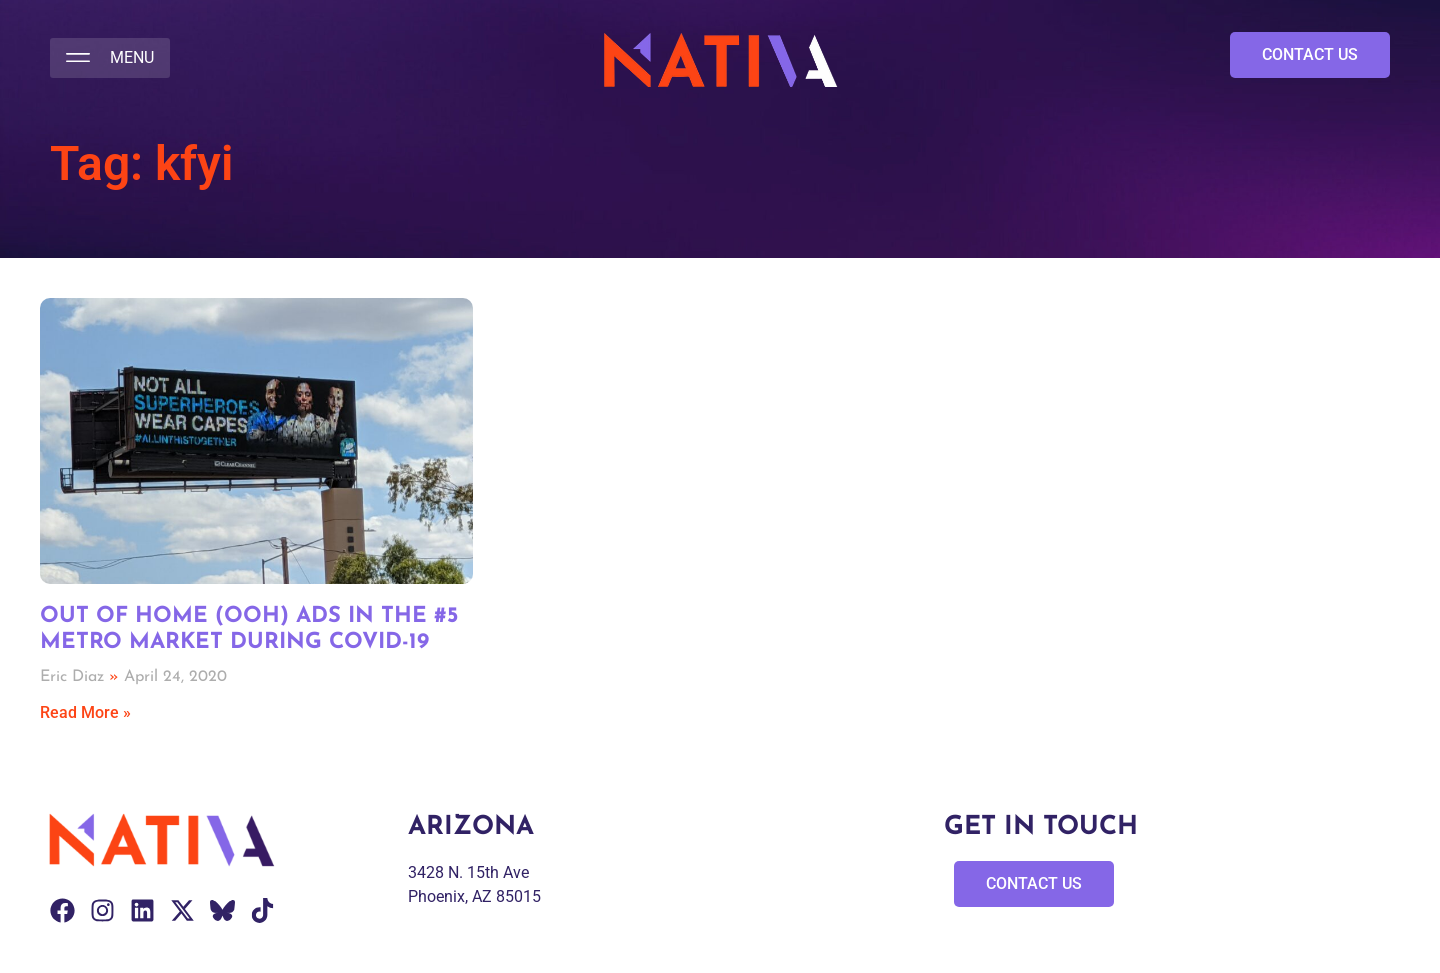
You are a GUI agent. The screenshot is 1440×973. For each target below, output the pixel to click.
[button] (110, 58)
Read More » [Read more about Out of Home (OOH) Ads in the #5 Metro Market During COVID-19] (85, 712)
